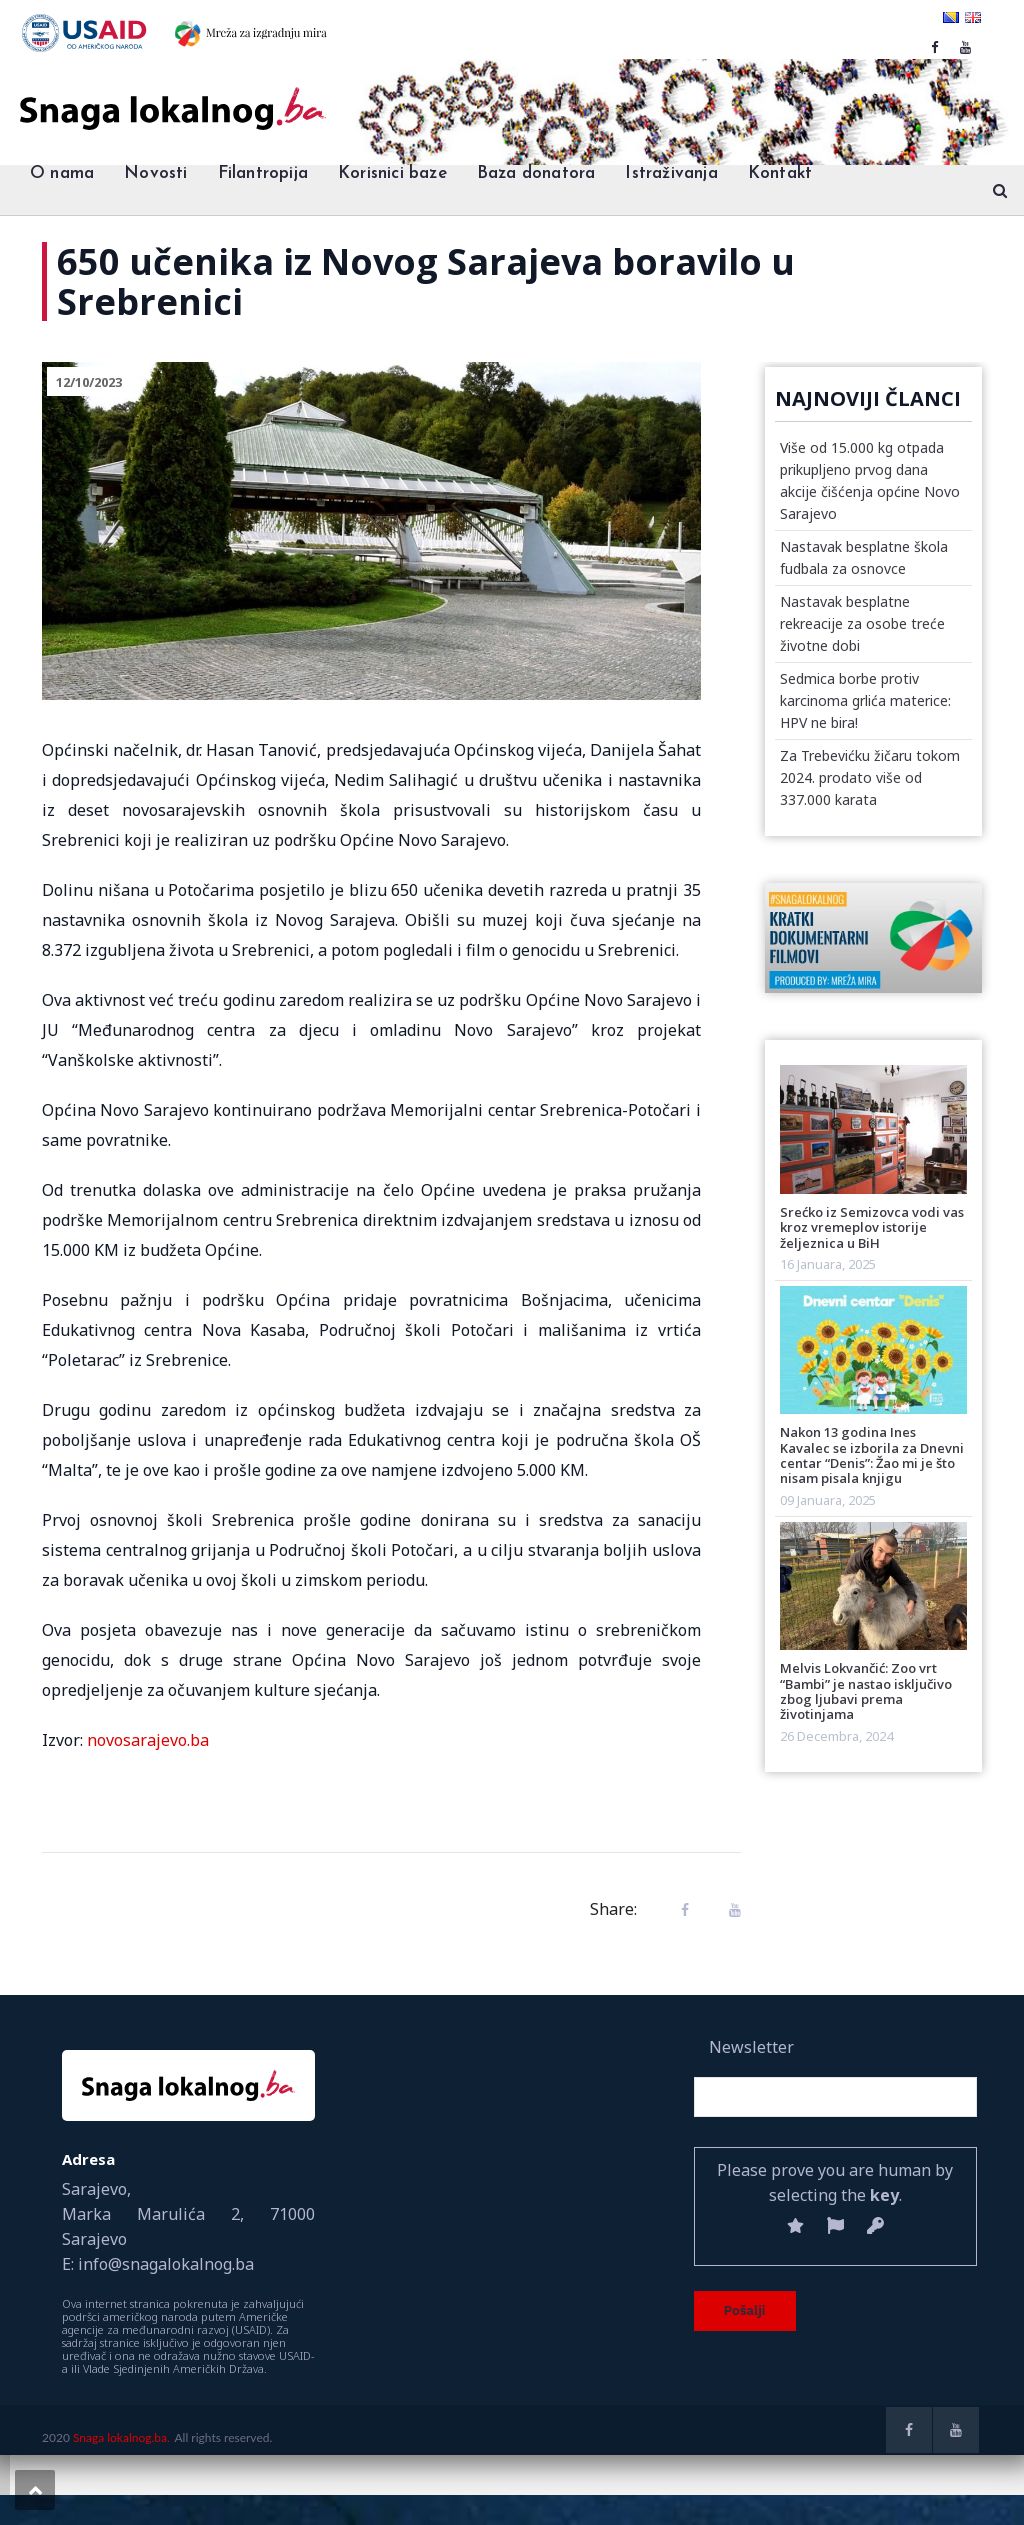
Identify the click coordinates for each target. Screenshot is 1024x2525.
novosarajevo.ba (148, 1740)
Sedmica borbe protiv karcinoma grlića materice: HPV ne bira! (865, 700)
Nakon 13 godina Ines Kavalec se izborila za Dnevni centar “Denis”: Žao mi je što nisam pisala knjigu (872, 1455)
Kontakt (780, 173)
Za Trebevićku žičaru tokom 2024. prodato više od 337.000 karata (870, 777)
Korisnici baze (392, 173)
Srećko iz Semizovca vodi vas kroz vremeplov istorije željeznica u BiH (872, 1227)
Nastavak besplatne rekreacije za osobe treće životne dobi (862, 623)
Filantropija (263, 173)
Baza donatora (536, 173)
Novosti (155, 173)
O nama (62, 173)
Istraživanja (671, 173)
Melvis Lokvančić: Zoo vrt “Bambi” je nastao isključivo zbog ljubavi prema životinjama (866, 1691)
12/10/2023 (89, 382)
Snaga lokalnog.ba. (121, 2437)
